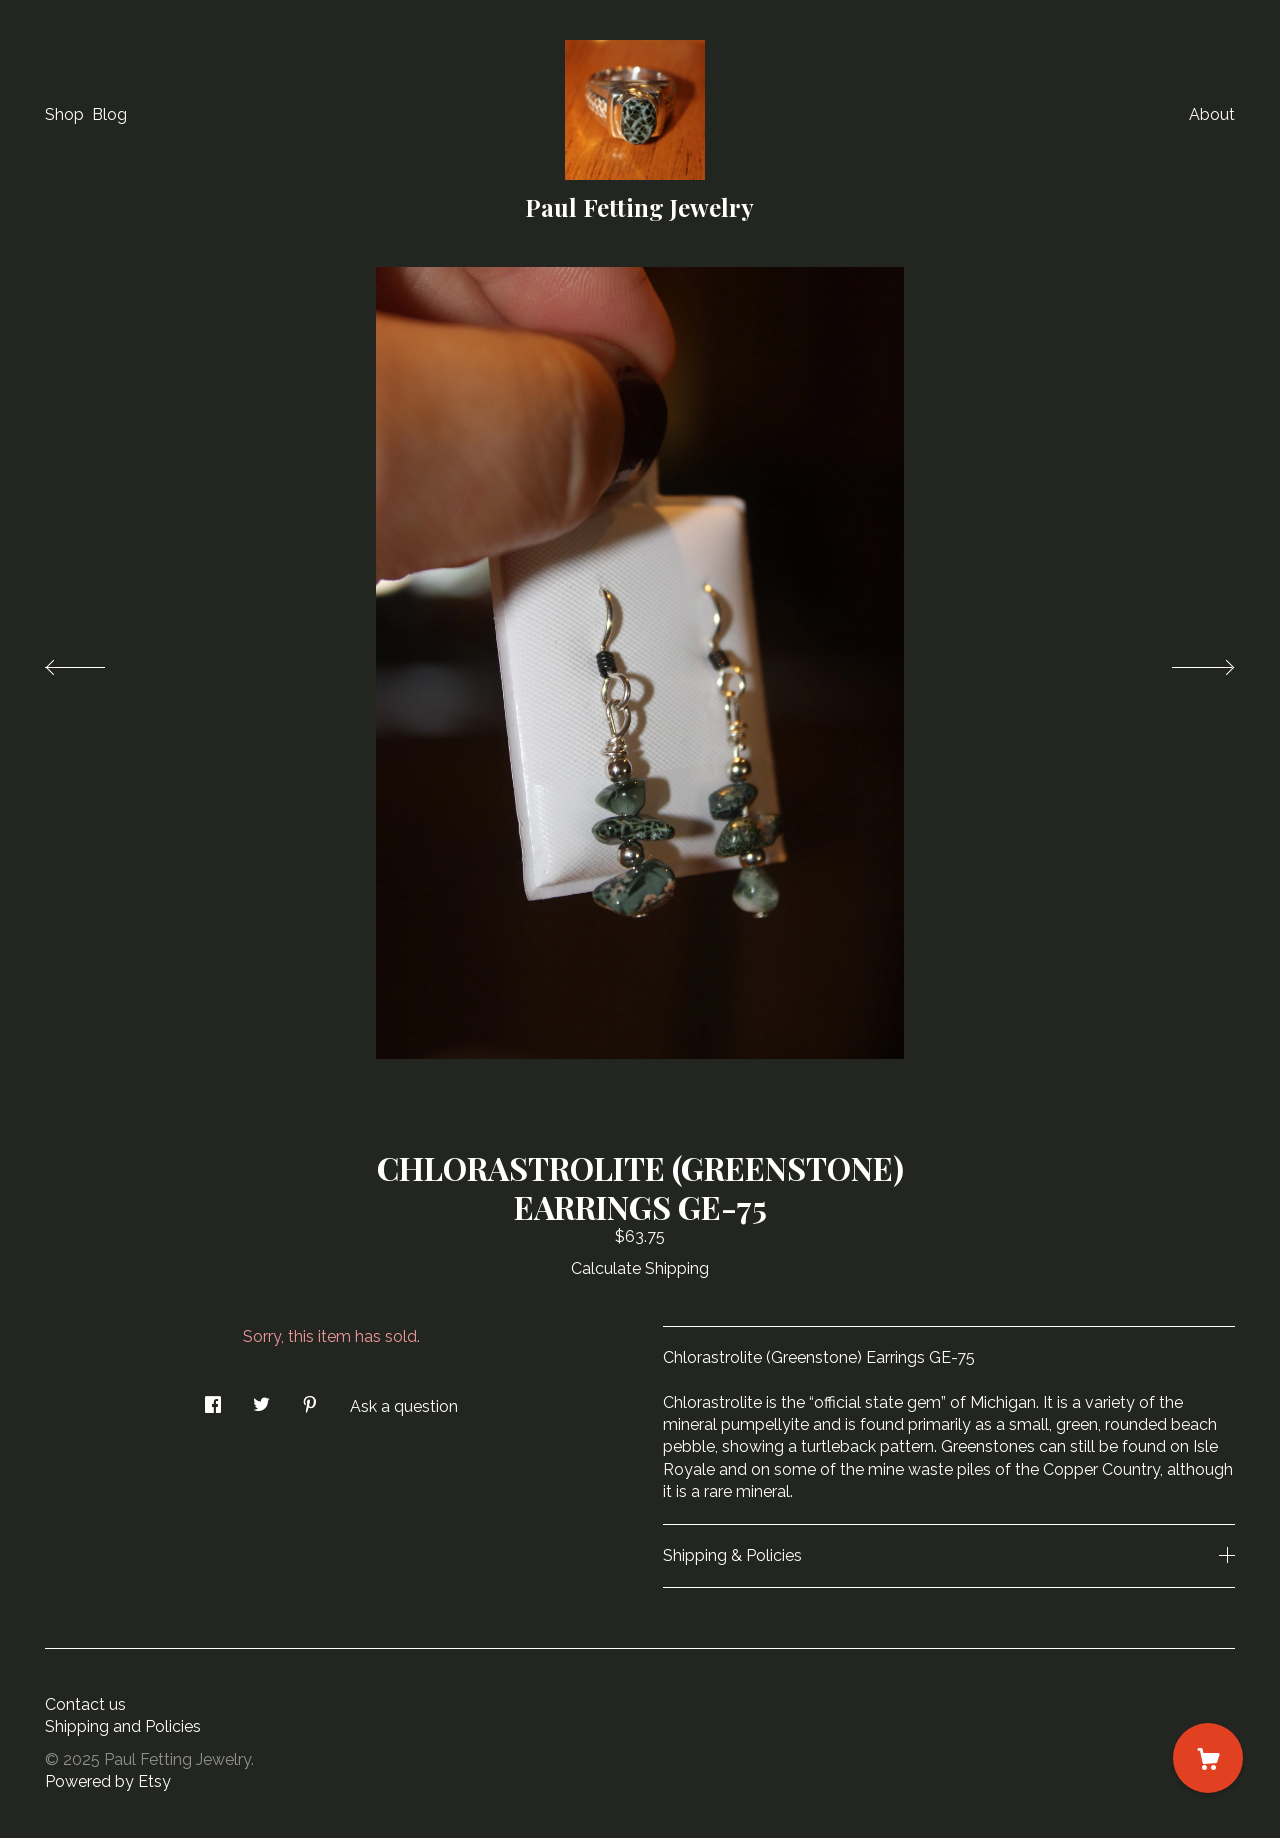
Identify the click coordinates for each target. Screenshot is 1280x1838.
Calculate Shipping (640, 1268)
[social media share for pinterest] (310, 1399)
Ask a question (404, 1406)
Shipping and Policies (123, 1726)
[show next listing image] (1185, 662)
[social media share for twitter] (261, 1399)
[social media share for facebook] (213, 1399)
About (1212, 114)
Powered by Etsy (108, 1781)
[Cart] (1208, 1758)
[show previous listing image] (95, 662)
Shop (64, 114)
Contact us (85, 1704)
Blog (109, 114)
